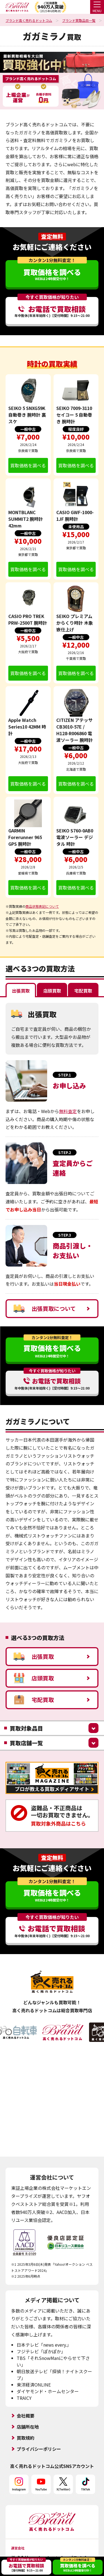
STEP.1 (64, 1075)
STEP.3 (64, 1235)
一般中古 (28, 429)
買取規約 (25, 2424)
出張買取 (34, 1656)
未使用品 (76, 526)
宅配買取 (34, 1699)
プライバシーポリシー (39, 2435)
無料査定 (68, 1111)
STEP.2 (64, 1152)
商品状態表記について (42, 906)
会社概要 (25, 2402)
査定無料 (52, 236)
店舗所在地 (28, 2413)
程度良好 (76, 429)
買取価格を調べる (28, 465)
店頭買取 (34, 1678)
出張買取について (45, 1308)
